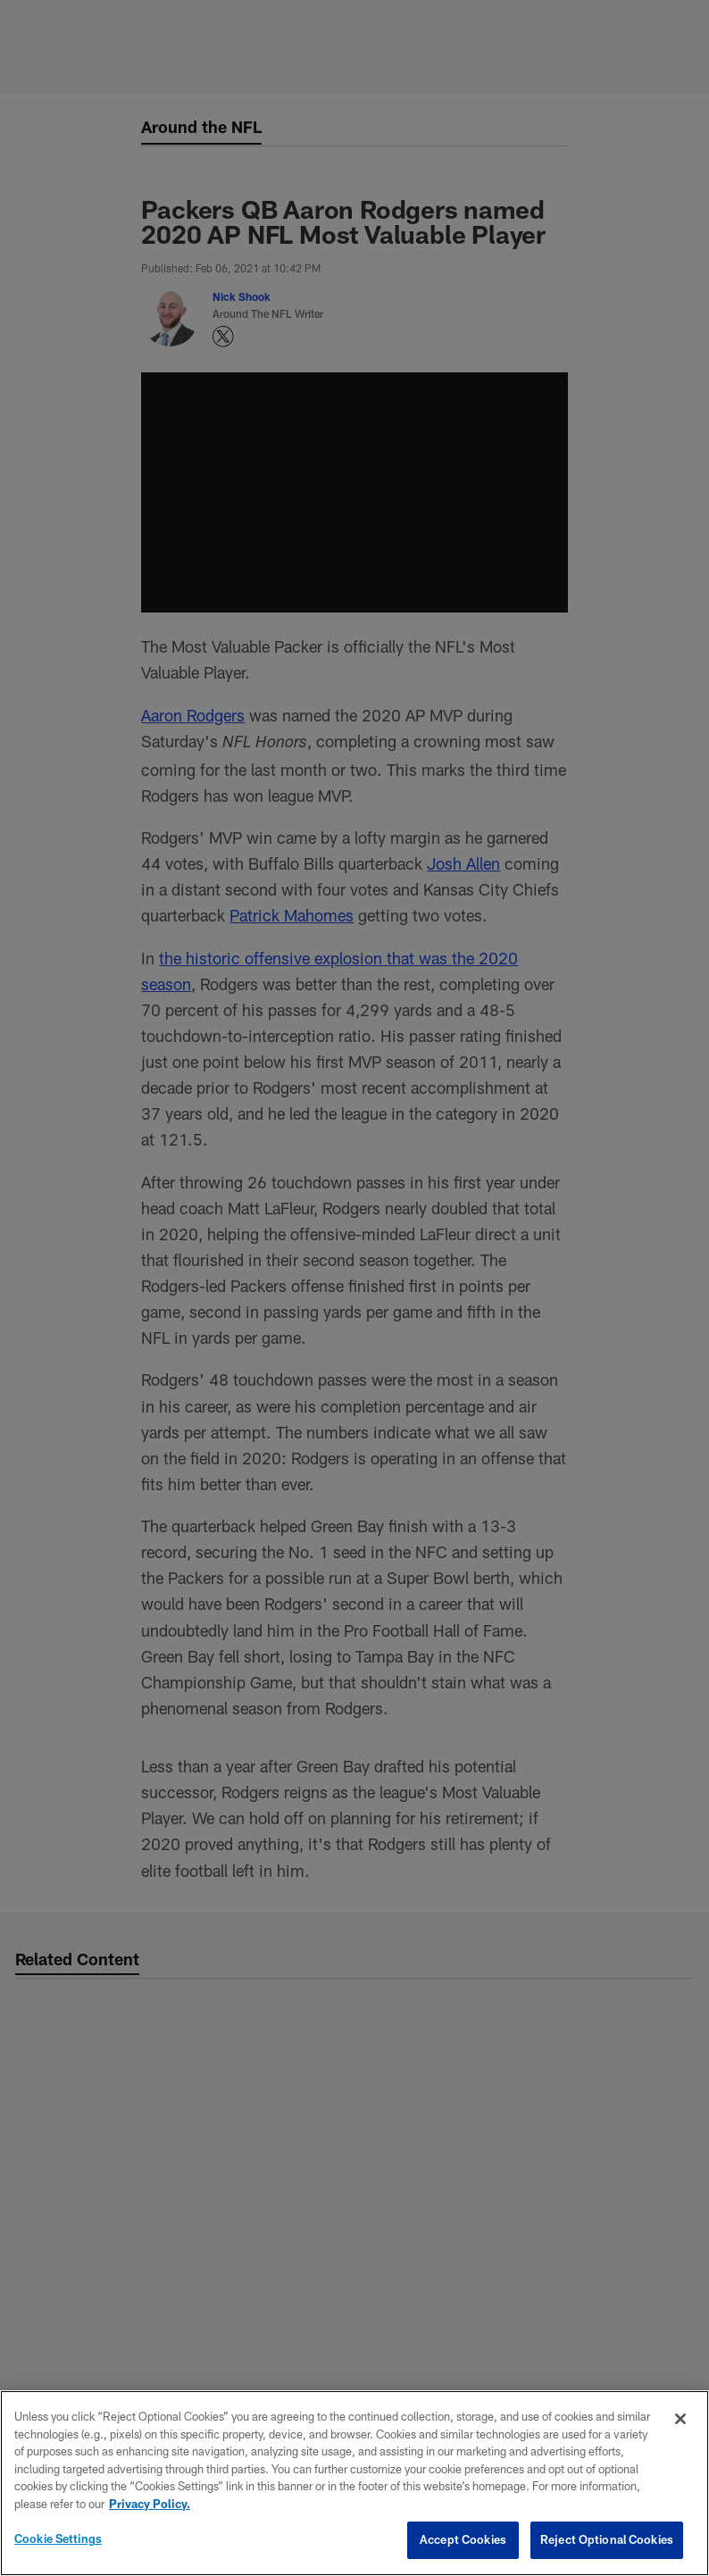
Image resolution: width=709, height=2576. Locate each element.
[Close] (680, 2418)
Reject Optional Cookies (606, 2539)
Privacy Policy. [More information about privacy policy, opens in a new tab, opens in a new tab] (149, 2504)
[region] (354, 2483)
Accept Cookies (463, 2539)
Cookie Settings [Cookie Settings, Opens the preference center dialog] (58, 2538)
